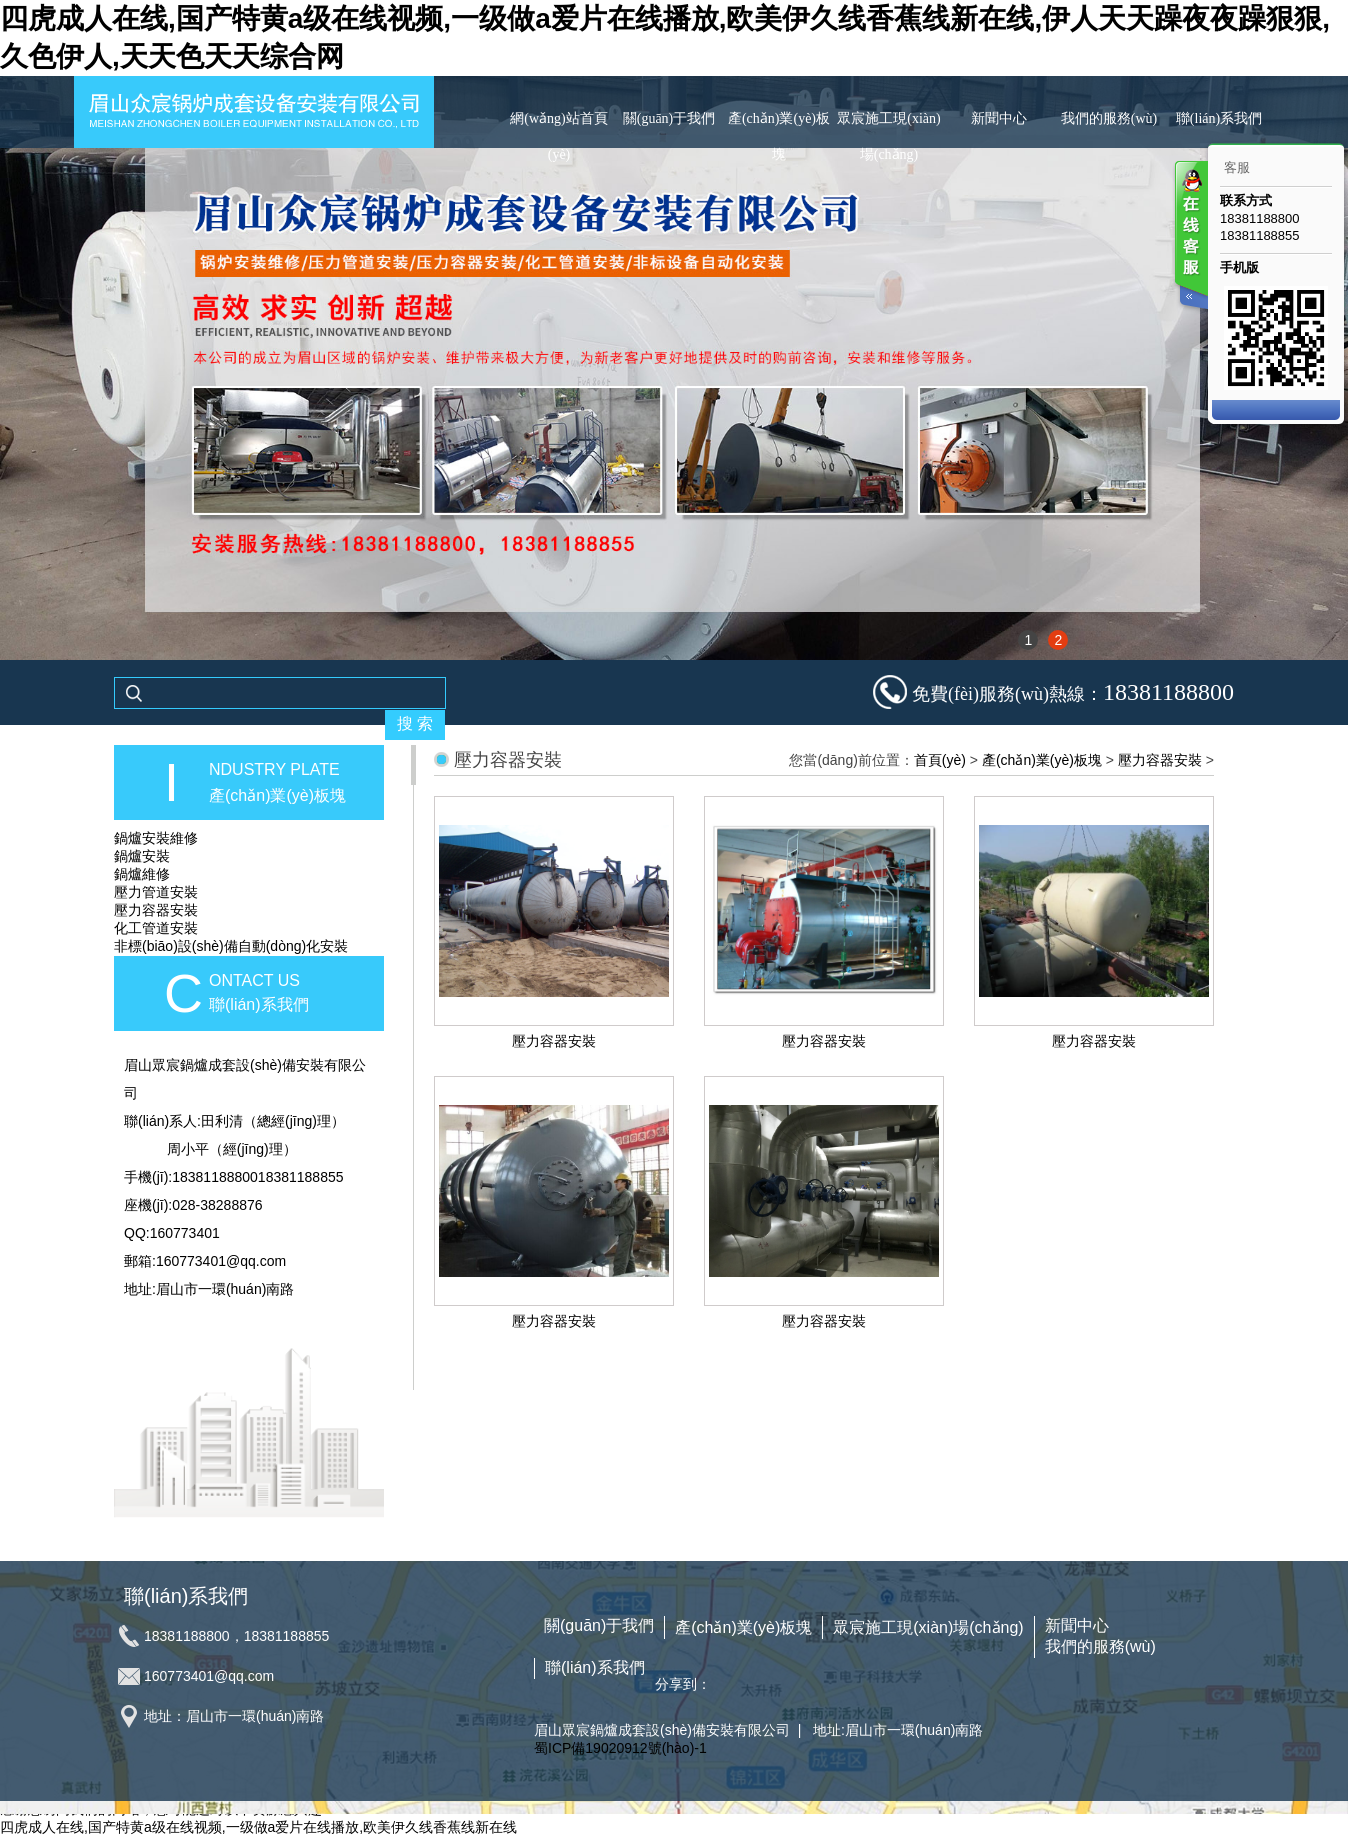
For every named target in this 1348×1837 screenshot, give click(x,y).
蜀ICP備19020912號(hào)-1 (620, 1748)
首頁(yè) (940, 760)
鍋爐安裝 (142, 856)
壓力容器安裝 (156, 910)
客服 (1237, 167)
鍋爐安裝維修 (156, 838)
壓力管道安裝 (156, 892)
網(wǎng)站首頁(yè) (558, 136)
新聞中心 (999, 118)
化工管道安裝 (156, 928)
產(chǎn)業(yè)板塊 (779, 136)
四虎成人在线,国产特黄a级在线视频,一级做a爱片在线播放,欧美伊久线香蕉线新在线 (258, 1827)
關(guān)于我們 (669, 118)
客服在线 (1190, 237)
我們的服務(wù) (1109, 118)
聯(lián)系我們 (1219, 118)
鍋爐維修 (142, 874)
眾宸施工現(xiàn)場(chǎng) (888, 136)
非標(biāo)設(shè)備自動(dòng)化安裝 (231, 946)
